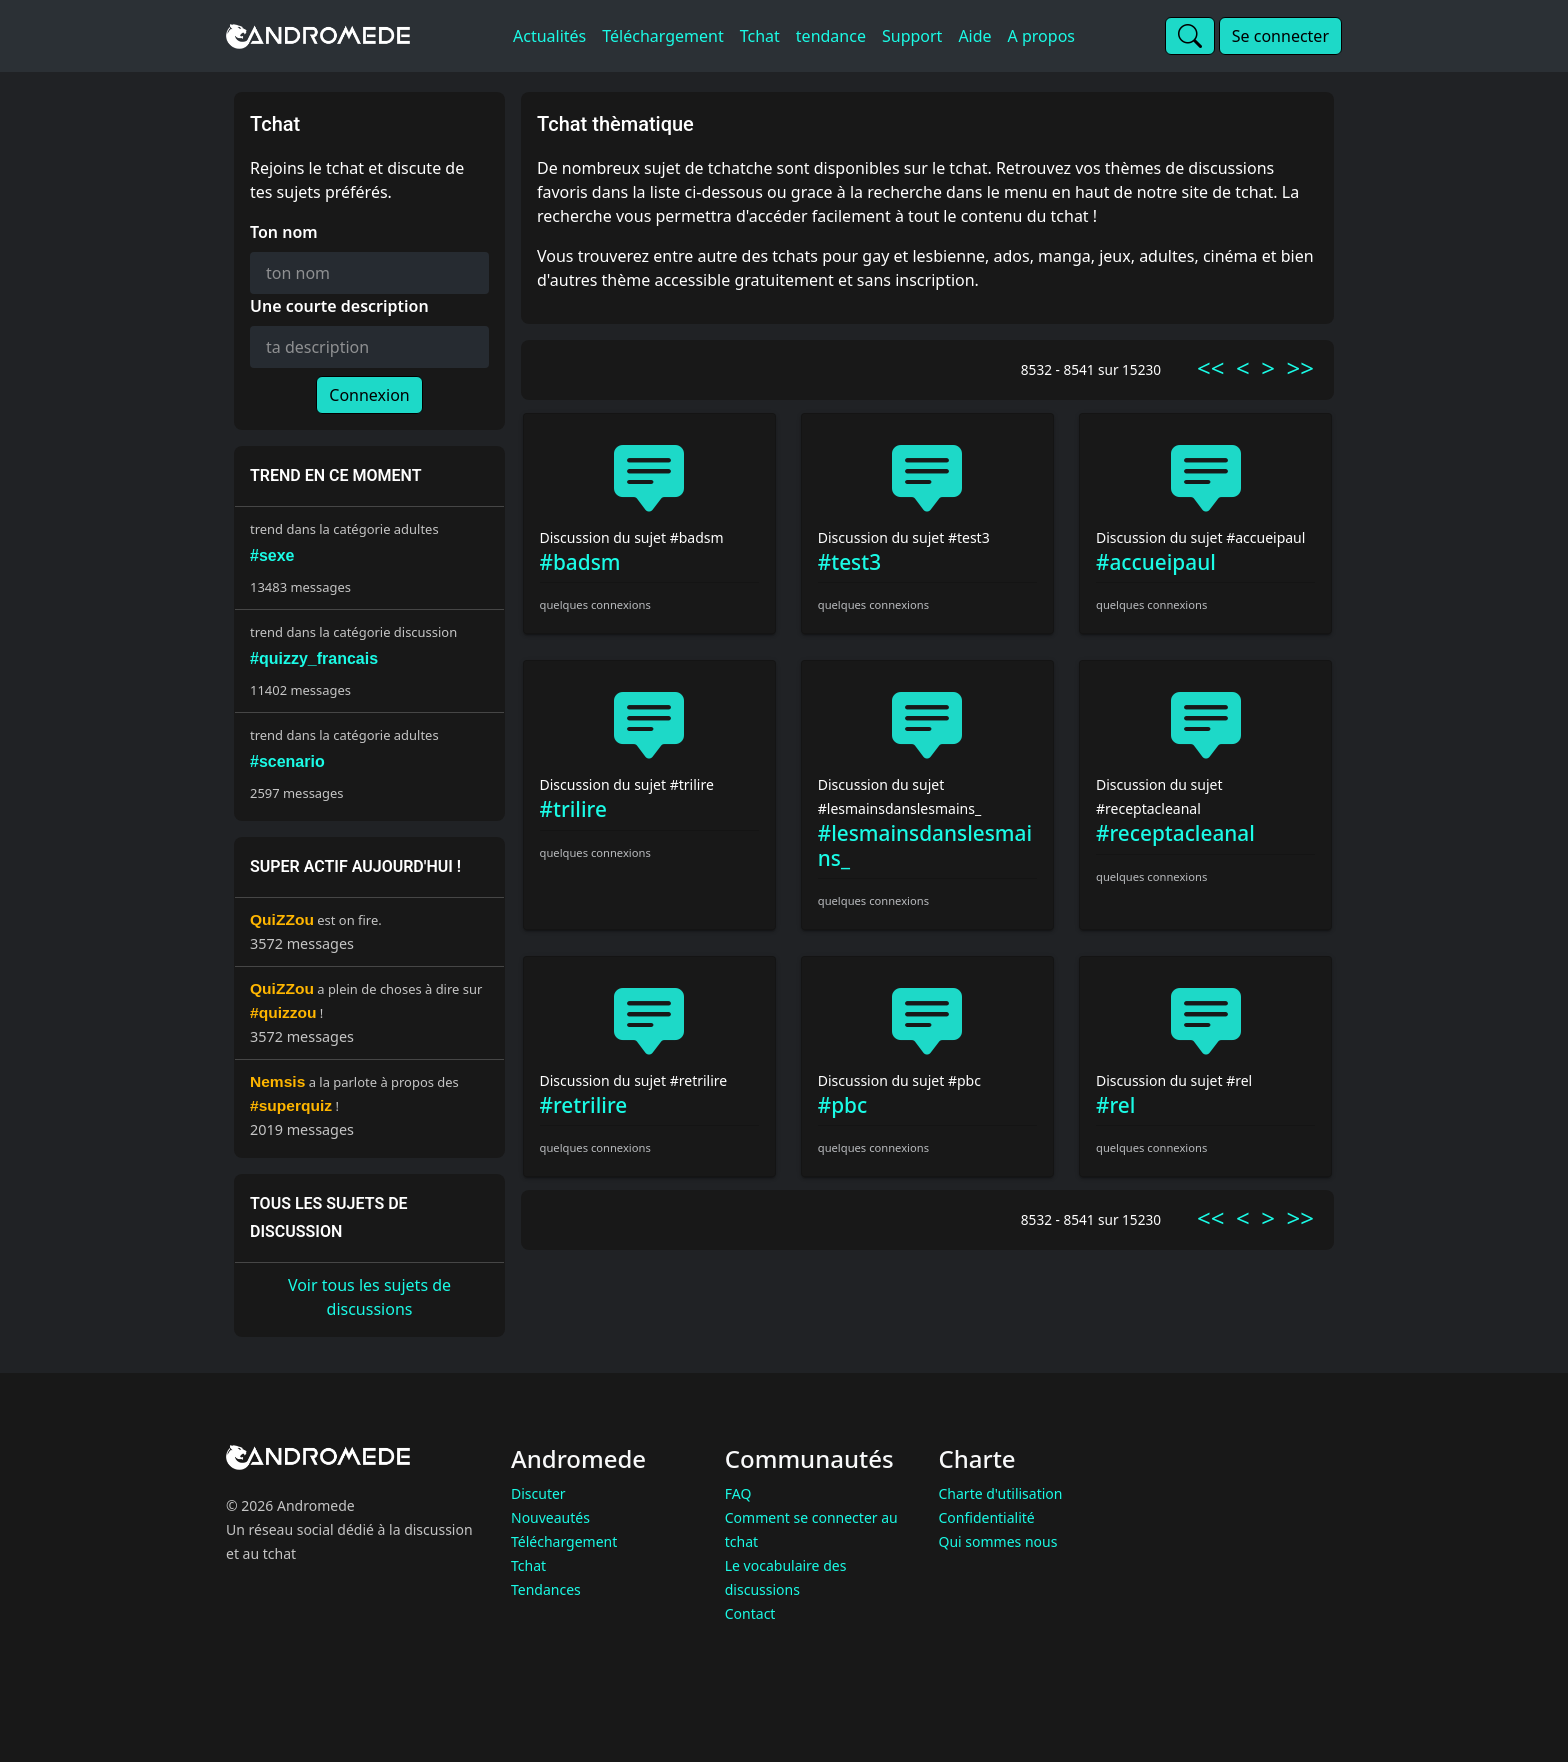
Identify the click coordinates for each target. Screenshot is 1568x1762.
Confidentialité (987, 1517)
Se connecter (1280, 36)
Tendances (546, 1589)
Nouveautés (550, 1517)
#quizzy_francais (314, 658)
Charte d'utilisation (1001, 1493)
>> (1300, 367)
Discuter (538, 1493)
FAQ (738, 1493)
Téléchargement (564, 1541)
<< (1210, 367)
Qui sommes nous (998, 1541)
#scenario (287, 761)
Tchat (528, 1565)
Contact (750, 1613)
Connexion (369, 395)
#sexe (272, 555)
